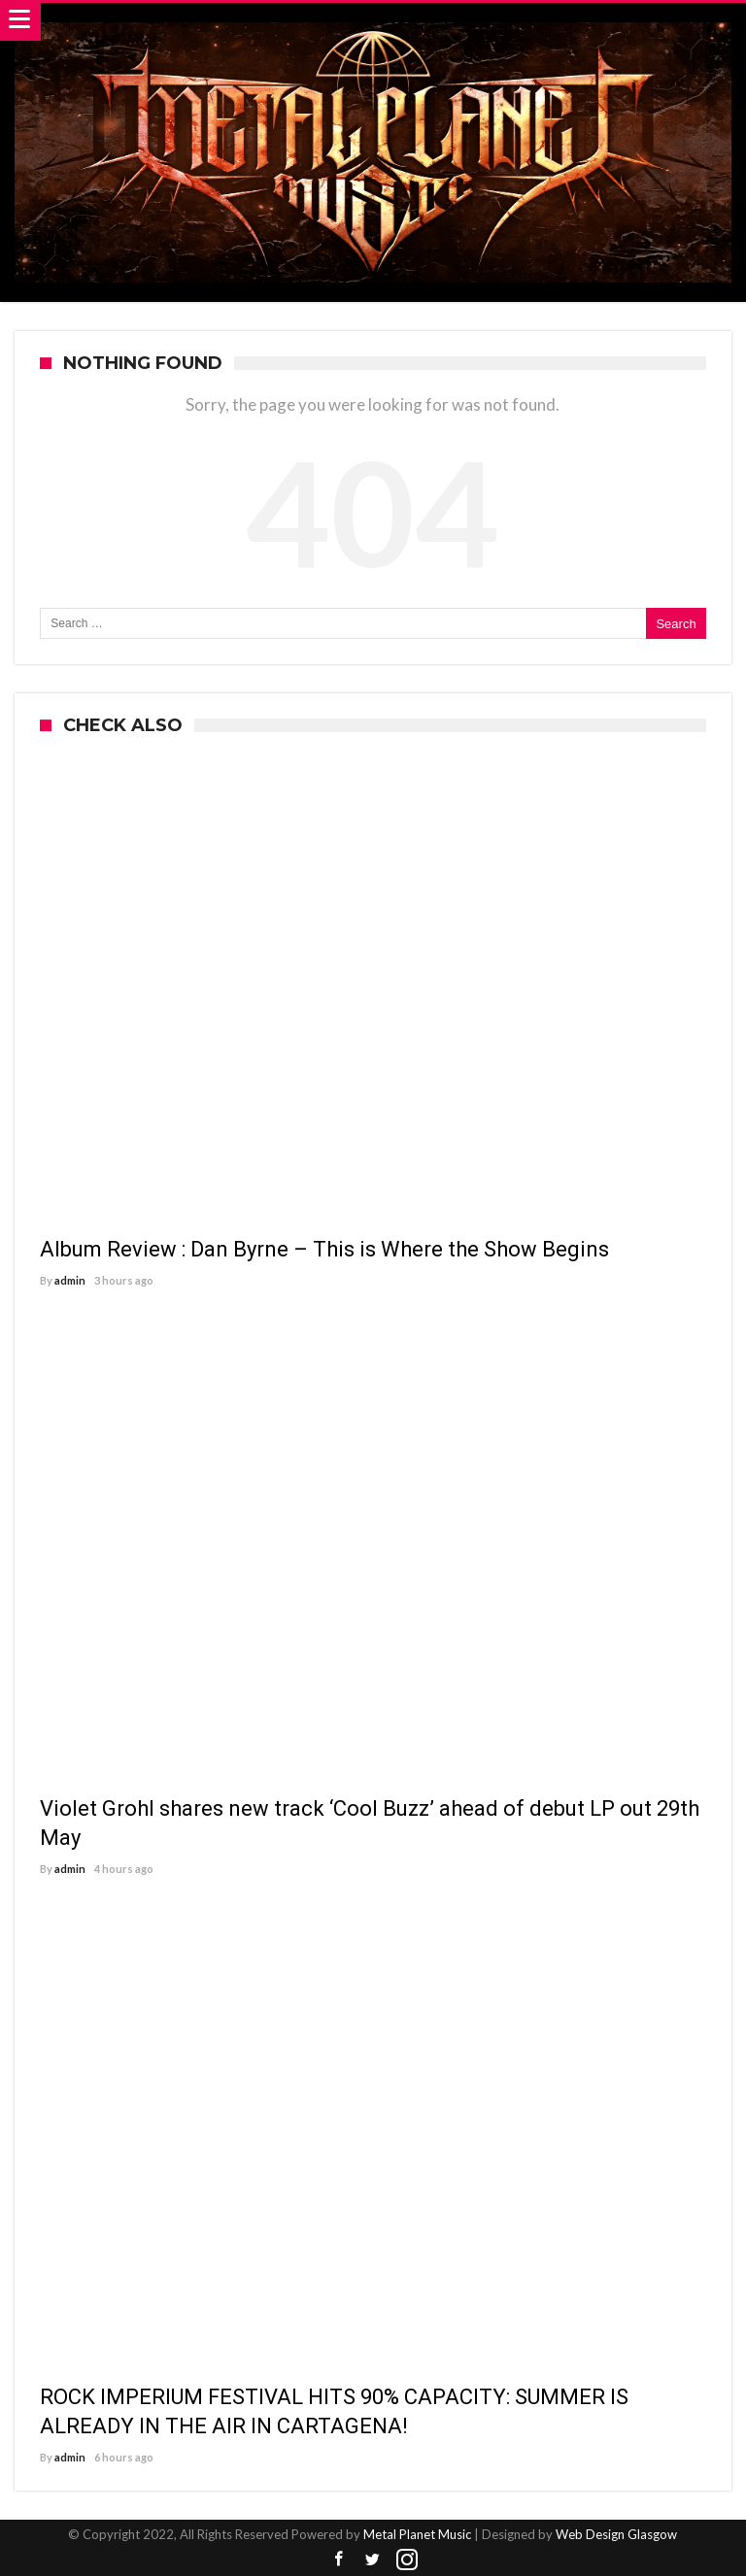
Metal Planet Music (417, 2534)
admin (69, 1280)
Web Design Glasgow (616, 2534)
